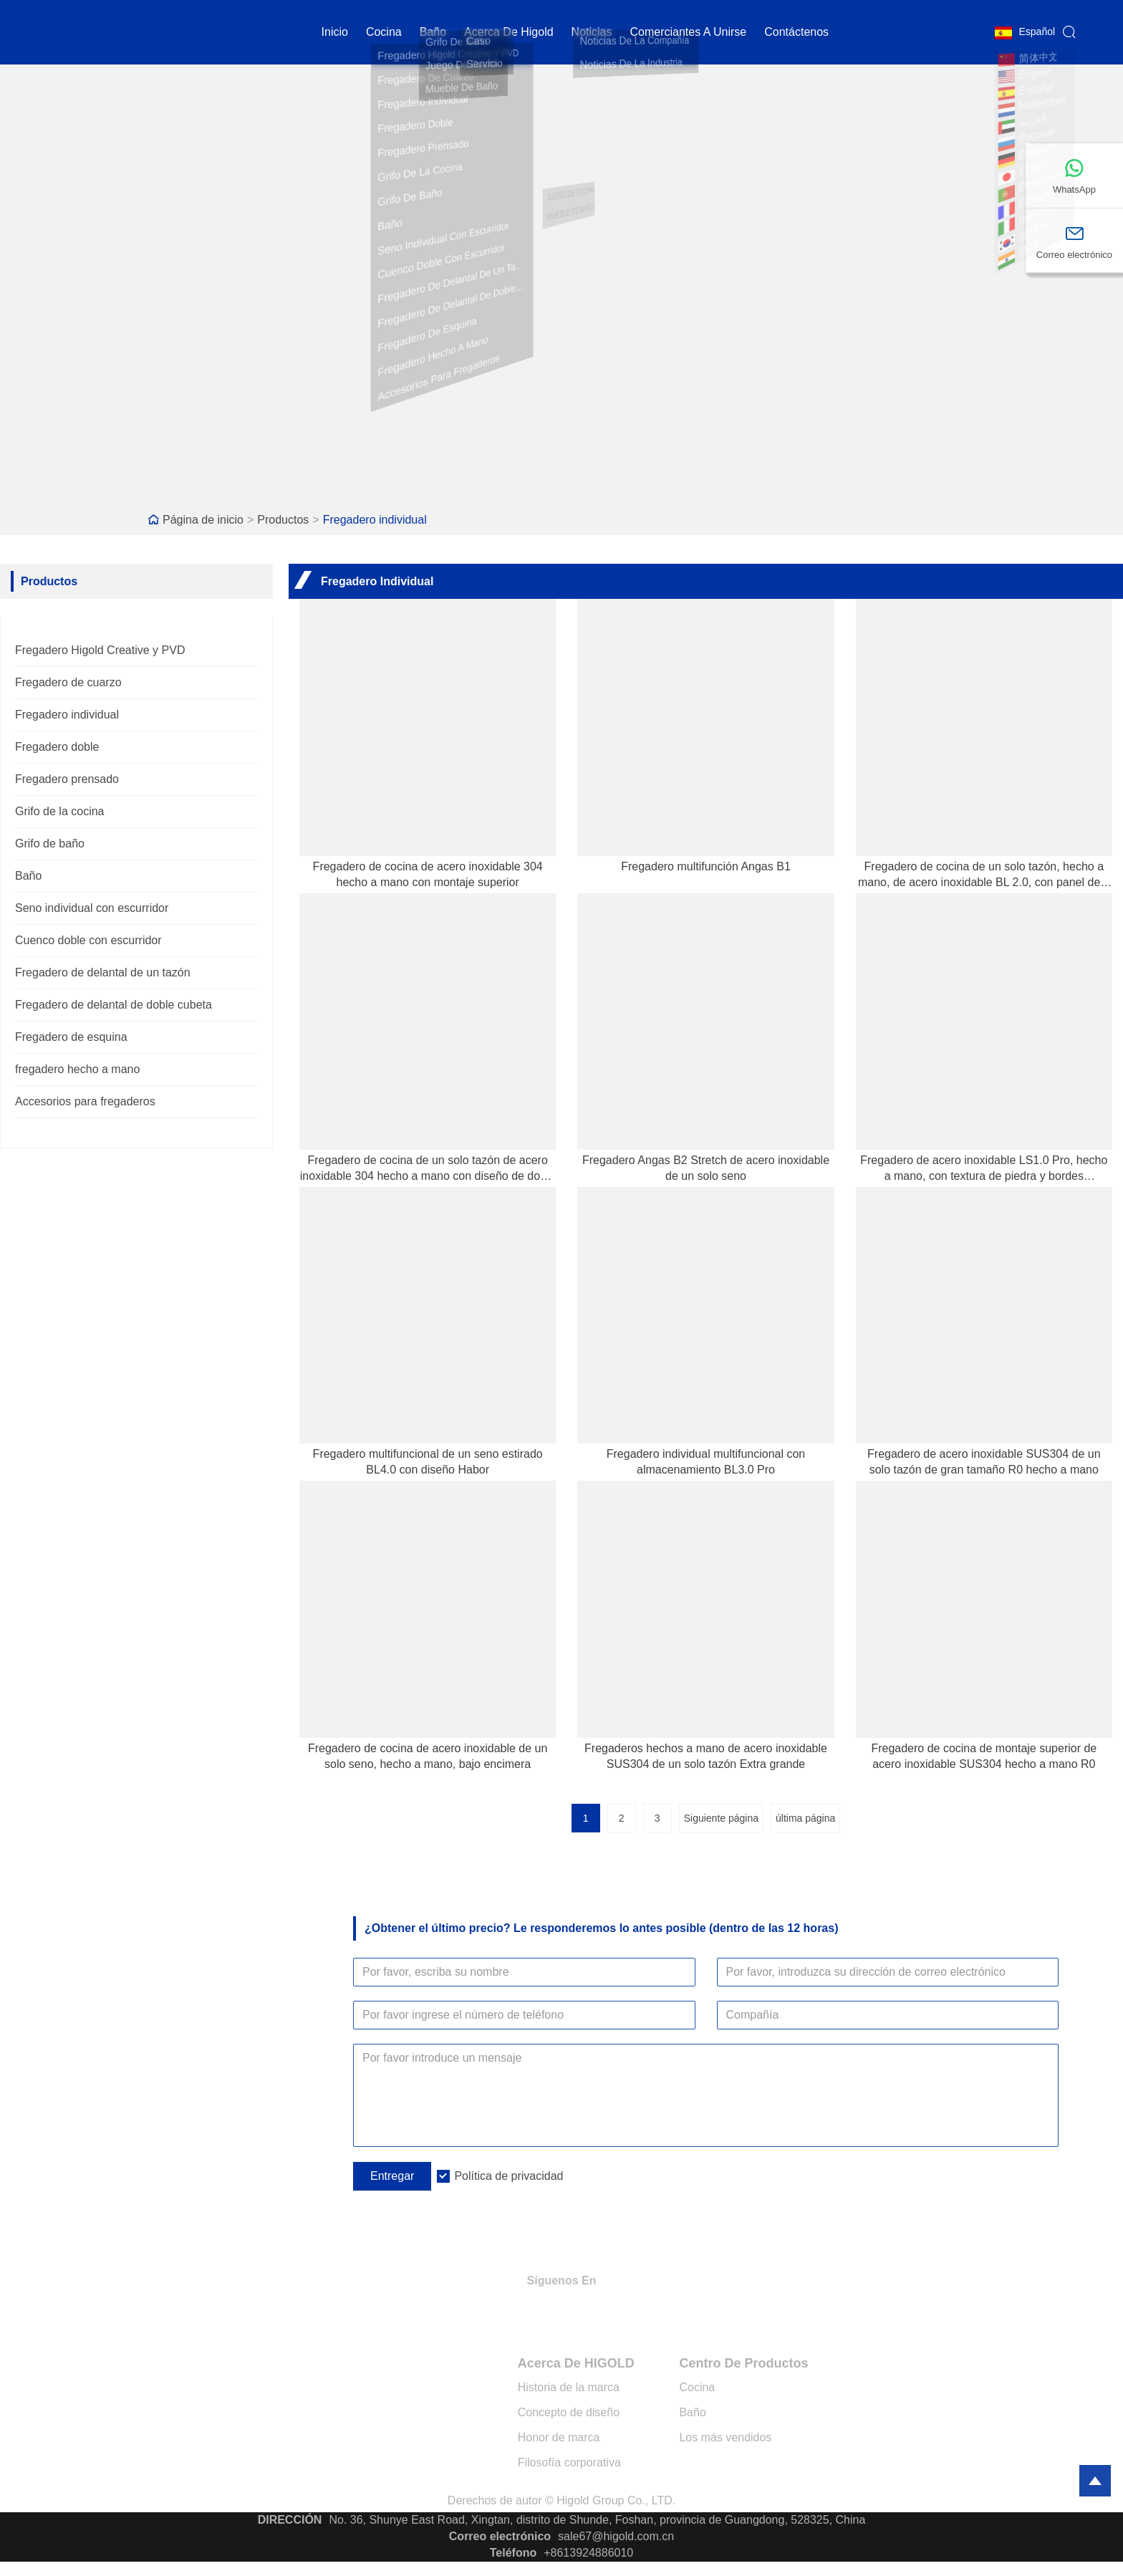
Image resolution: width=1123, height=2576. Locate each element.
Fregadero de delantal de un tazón (103, 972)
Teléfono (513, 2553)
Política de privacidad (508, 2176)
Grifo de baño (50, 843)
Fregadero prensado (67, 779)
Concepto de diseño (569, 2412)
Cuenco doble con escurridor (88, 940)
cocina (384, 32)
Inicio (335, 32)
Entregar (392, 2176)
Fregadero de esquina (71, 1037)
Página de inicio (203, 520)
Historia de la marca (569, 2387)
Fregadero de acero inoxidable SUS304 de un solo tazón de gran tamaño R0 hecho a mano (984, 1462)
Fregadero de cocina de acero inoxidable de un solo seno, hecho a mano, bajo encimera (427, 1756)
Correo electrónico (500, 2536)
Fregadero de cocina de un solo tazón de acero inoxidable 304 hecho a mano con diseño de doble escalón (428, 1169)
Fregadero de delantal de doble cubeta (113, 1005)
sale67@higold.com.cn (616, 2536)
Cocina (697, 2387)
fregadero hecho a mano (77, 1069)
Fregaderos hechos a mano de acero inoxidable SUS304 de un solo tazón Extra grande (705, 1756)
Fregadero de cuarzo (68, 682)
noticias (592, 32)
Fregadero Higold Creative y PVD (100, 650)
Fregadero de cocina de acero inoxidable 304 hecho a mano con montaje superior (428, 874)
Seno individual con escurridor (91, 908)
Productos (283, 520)
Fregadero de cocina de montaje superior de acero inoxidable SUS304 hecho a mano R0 (984, 1756)
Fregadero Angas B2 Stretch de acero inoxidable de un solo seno (705, 1168)
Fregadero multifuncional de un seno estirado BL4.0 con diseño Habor (428, 1462)
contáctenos (796, 32)
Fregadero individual (375, 520)
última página (805, 1818)
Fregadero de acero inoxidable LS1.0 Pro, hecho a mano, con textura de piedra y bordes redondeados (983, 1169)
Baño (433, 32)
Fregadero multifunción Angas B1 (706, 866)
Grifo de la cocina (60, 811)
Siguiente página (721, 1818)
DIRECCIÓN (290, 2520)
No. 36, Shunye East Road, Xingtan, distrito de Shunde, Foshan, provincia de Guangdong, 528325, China (597, 2520)
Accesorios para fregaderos (85, 1101)
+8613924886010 (588, 2553)
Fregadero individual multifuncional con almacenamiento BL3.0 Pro (706, 1462)
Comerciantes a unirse (688, 32)
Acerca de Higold (509, 32)
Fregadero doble (57, 747)
